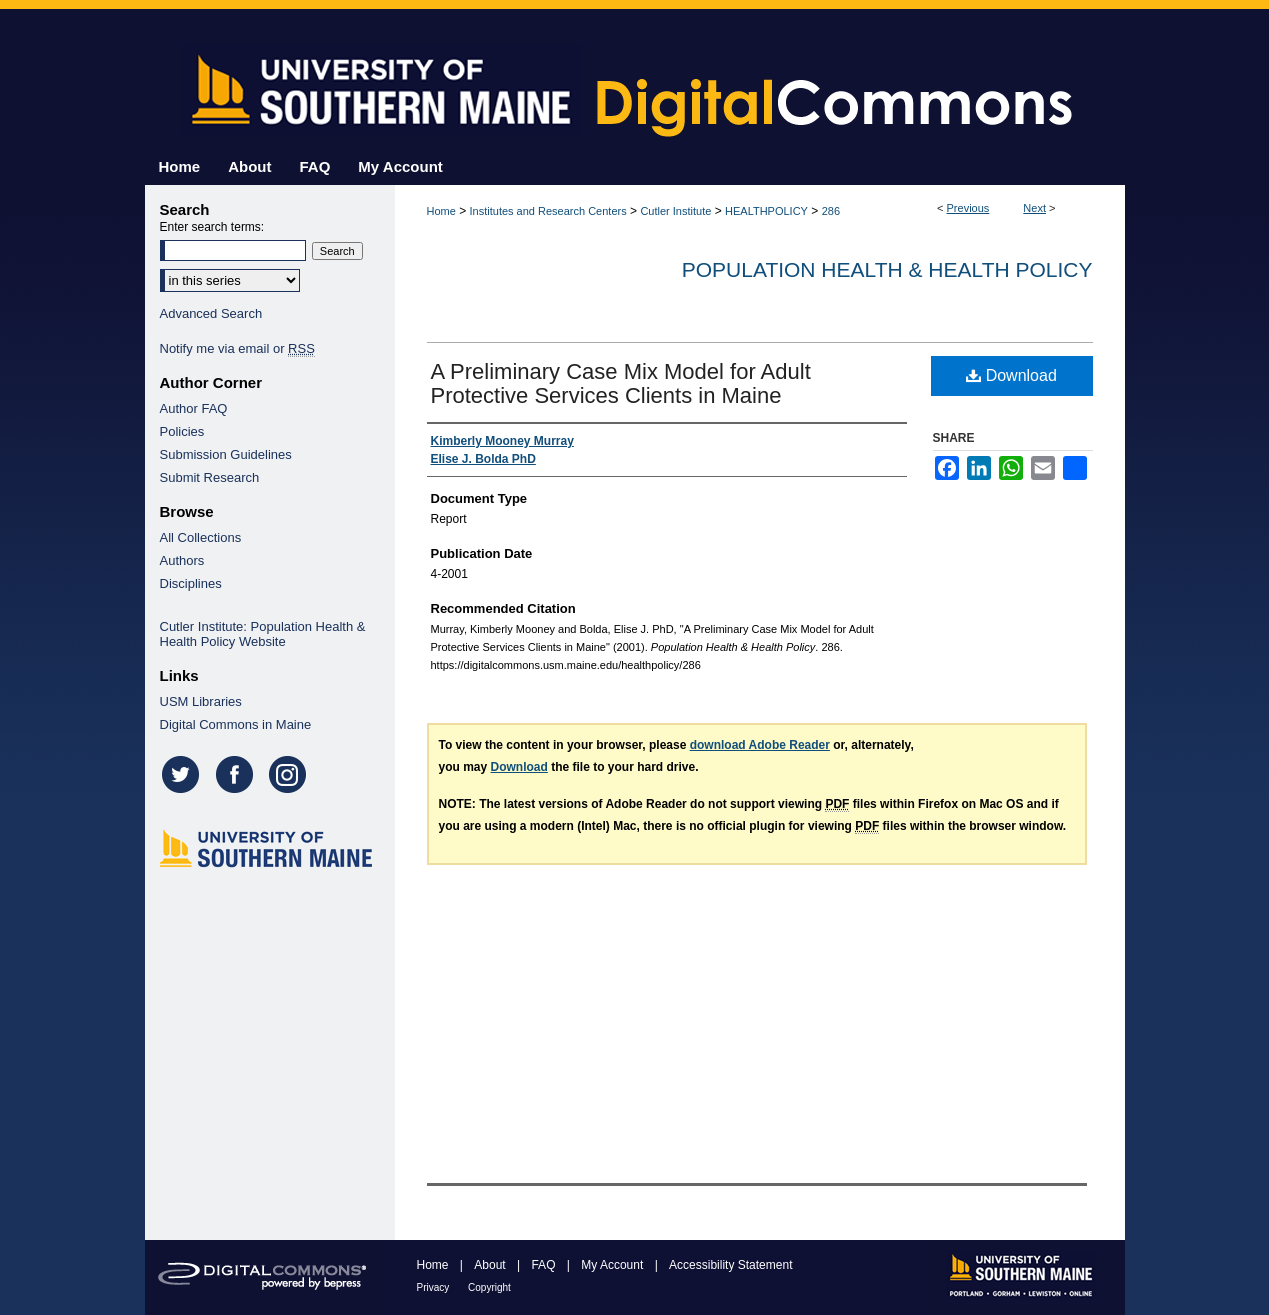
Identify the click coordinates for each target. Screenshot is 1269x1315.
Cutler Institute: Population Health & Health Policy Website (263, 634)
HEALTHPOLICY (766, 211)
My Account (613, 1265)
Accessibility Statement (730, 1265)
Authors (182, 560)
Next (1034, 208)
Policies (182, 431)
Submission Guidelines (226, 454)
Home (441, 211)
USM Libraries (201, 701)
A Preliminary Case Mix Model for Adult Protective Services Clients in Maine (621, 383)
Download (1011, 375)
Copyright (489, 1287)
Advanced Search (211, 313)
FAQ (544, 1265)
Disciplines (191, 583)
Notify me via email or (237, 348)
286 (831, 211)
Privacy (435, 1287)
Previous (968, 208)
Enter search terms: (212, 227)
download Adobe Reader (760, 745)
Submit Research (210, 477)
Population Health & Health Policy (887, 269)
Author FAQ (194, 408)
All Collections (201, 537)
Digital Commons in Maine (236, 724)
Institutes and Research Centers (548, 211)
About (491, 1265)
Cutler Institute (675, 211)
